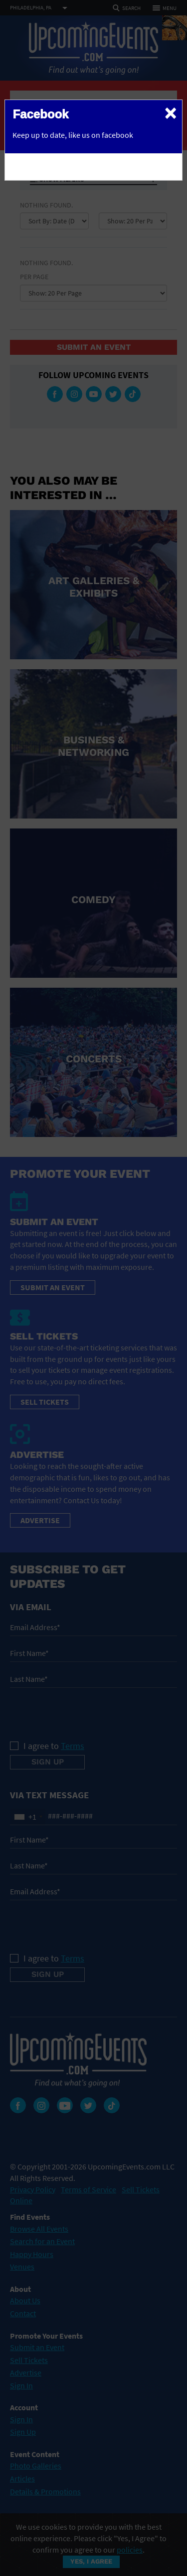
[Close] (170, 112)
